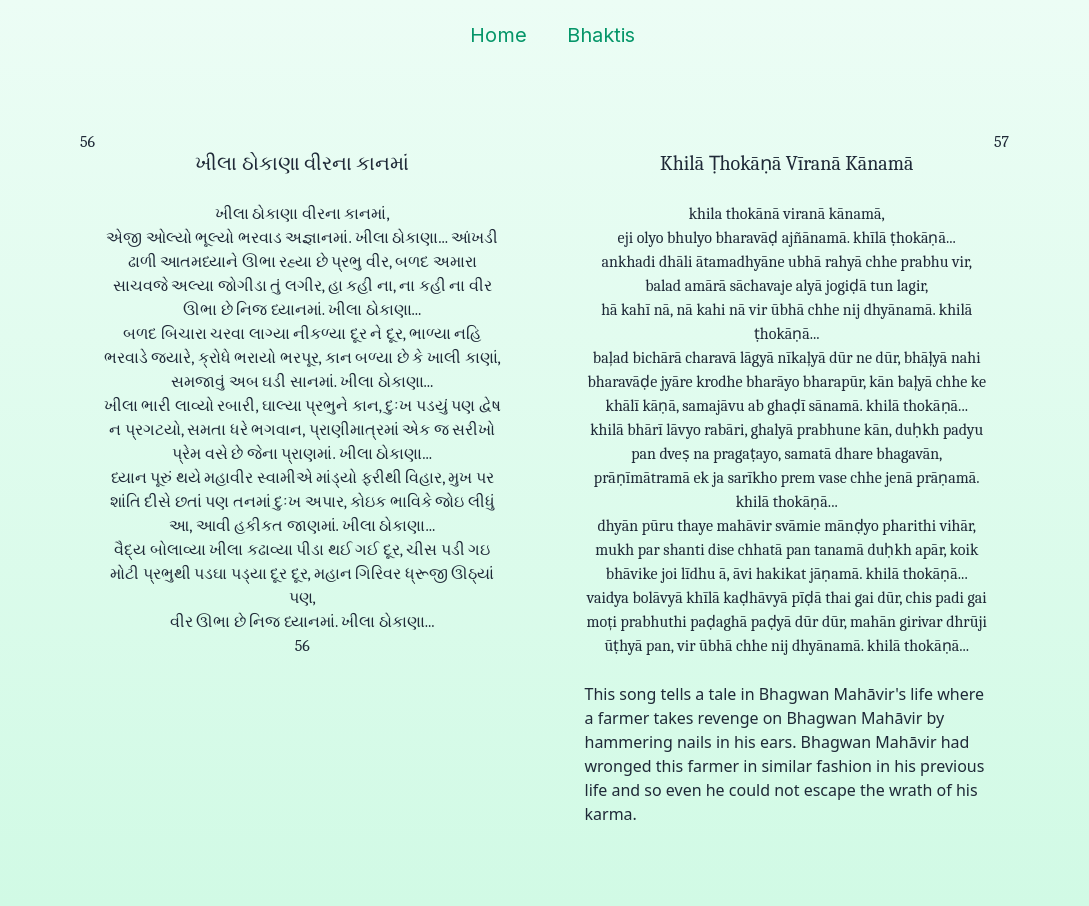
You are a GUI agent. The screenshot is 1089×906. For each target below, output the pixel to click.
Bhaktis (601, 35)
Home (498, 35)
